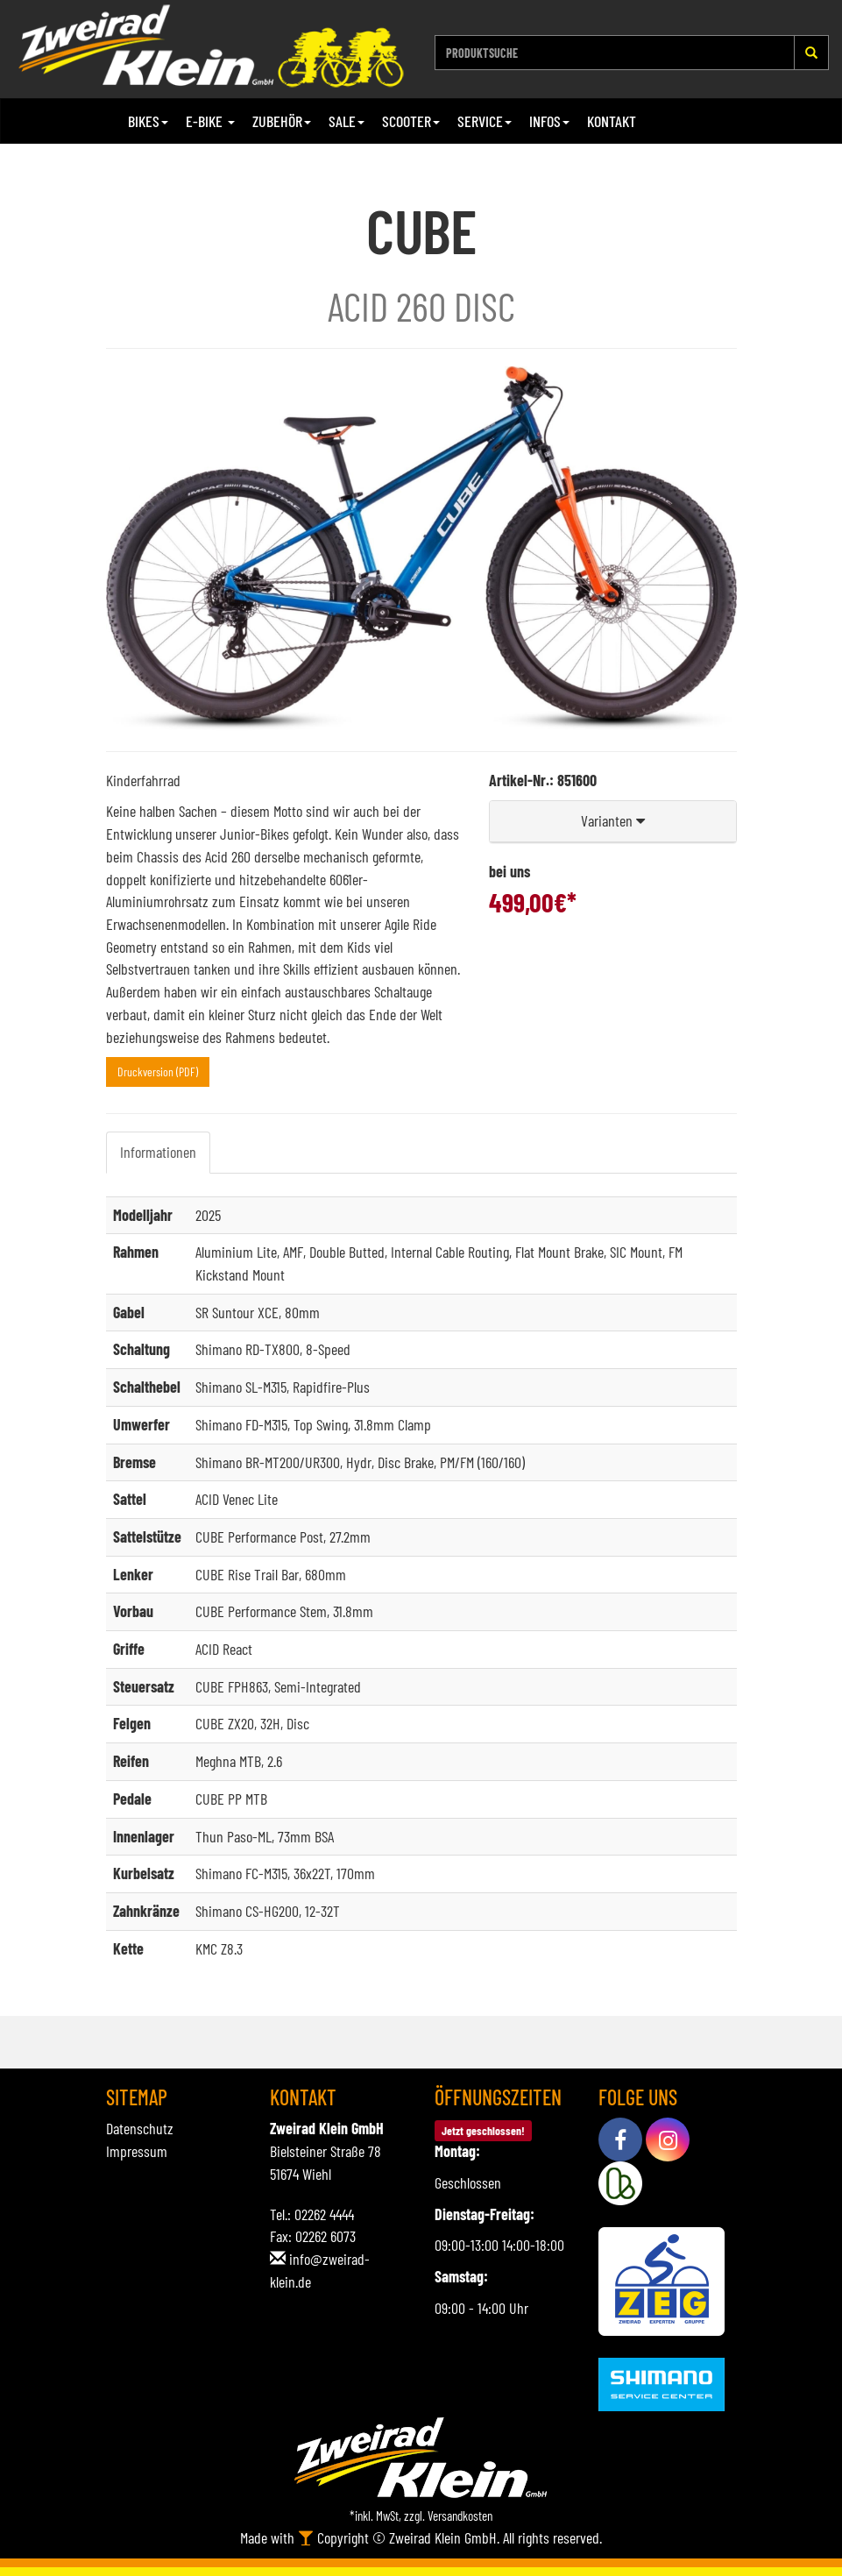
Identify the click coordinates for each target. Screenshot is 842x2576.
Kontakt (611, 121)
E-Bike (210, 121)
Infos (549, 121)
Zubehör (281, 121)
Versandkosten (460, 2515)
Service (484, 121)
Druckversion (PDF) (157, 1071)
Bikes (148, 121)
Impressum (136, 2151)
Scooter (411, 121)
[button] (613, 821)
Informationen (158, 1151)
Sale (346, 121)
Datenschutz (139, 2128)
